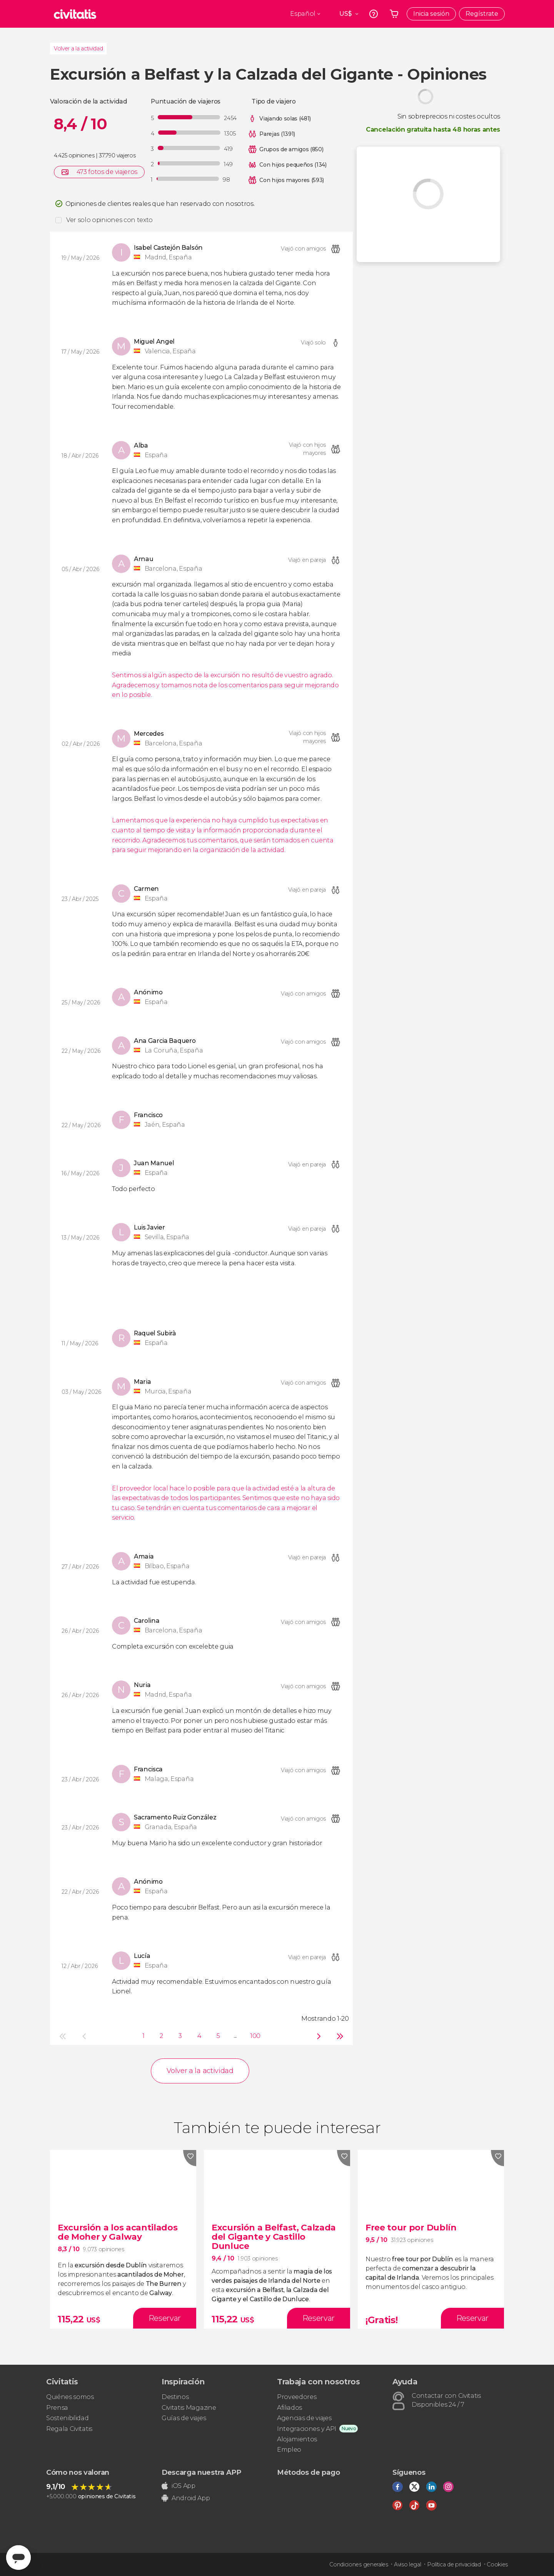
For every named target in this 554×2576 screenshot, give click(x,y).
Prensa (57, 2407)
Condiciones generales (358, 2564)
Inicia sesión (431, 13)
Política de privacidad (454, 2564)
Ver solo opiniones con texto (109, 220)
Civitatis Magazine (189, 2407)
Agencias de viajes (304, 2418)
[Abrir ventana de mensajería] (18, 2557)
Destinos (175, 2397)
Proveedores (296, 2397)
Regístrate (482, 13)
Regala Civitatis (69, 2428)
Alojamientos (297, 2439)
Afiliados (289, 2407)
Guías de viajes (184, 2418)
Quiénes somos (70, 2397)
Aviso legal (407, 2564)
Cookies (497, 2564)
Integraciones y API (306, 2428)
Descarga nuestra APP (201, 2472)
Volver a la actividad (78, 48)
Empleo (289, 2449)
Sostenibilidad (67, 2418)
